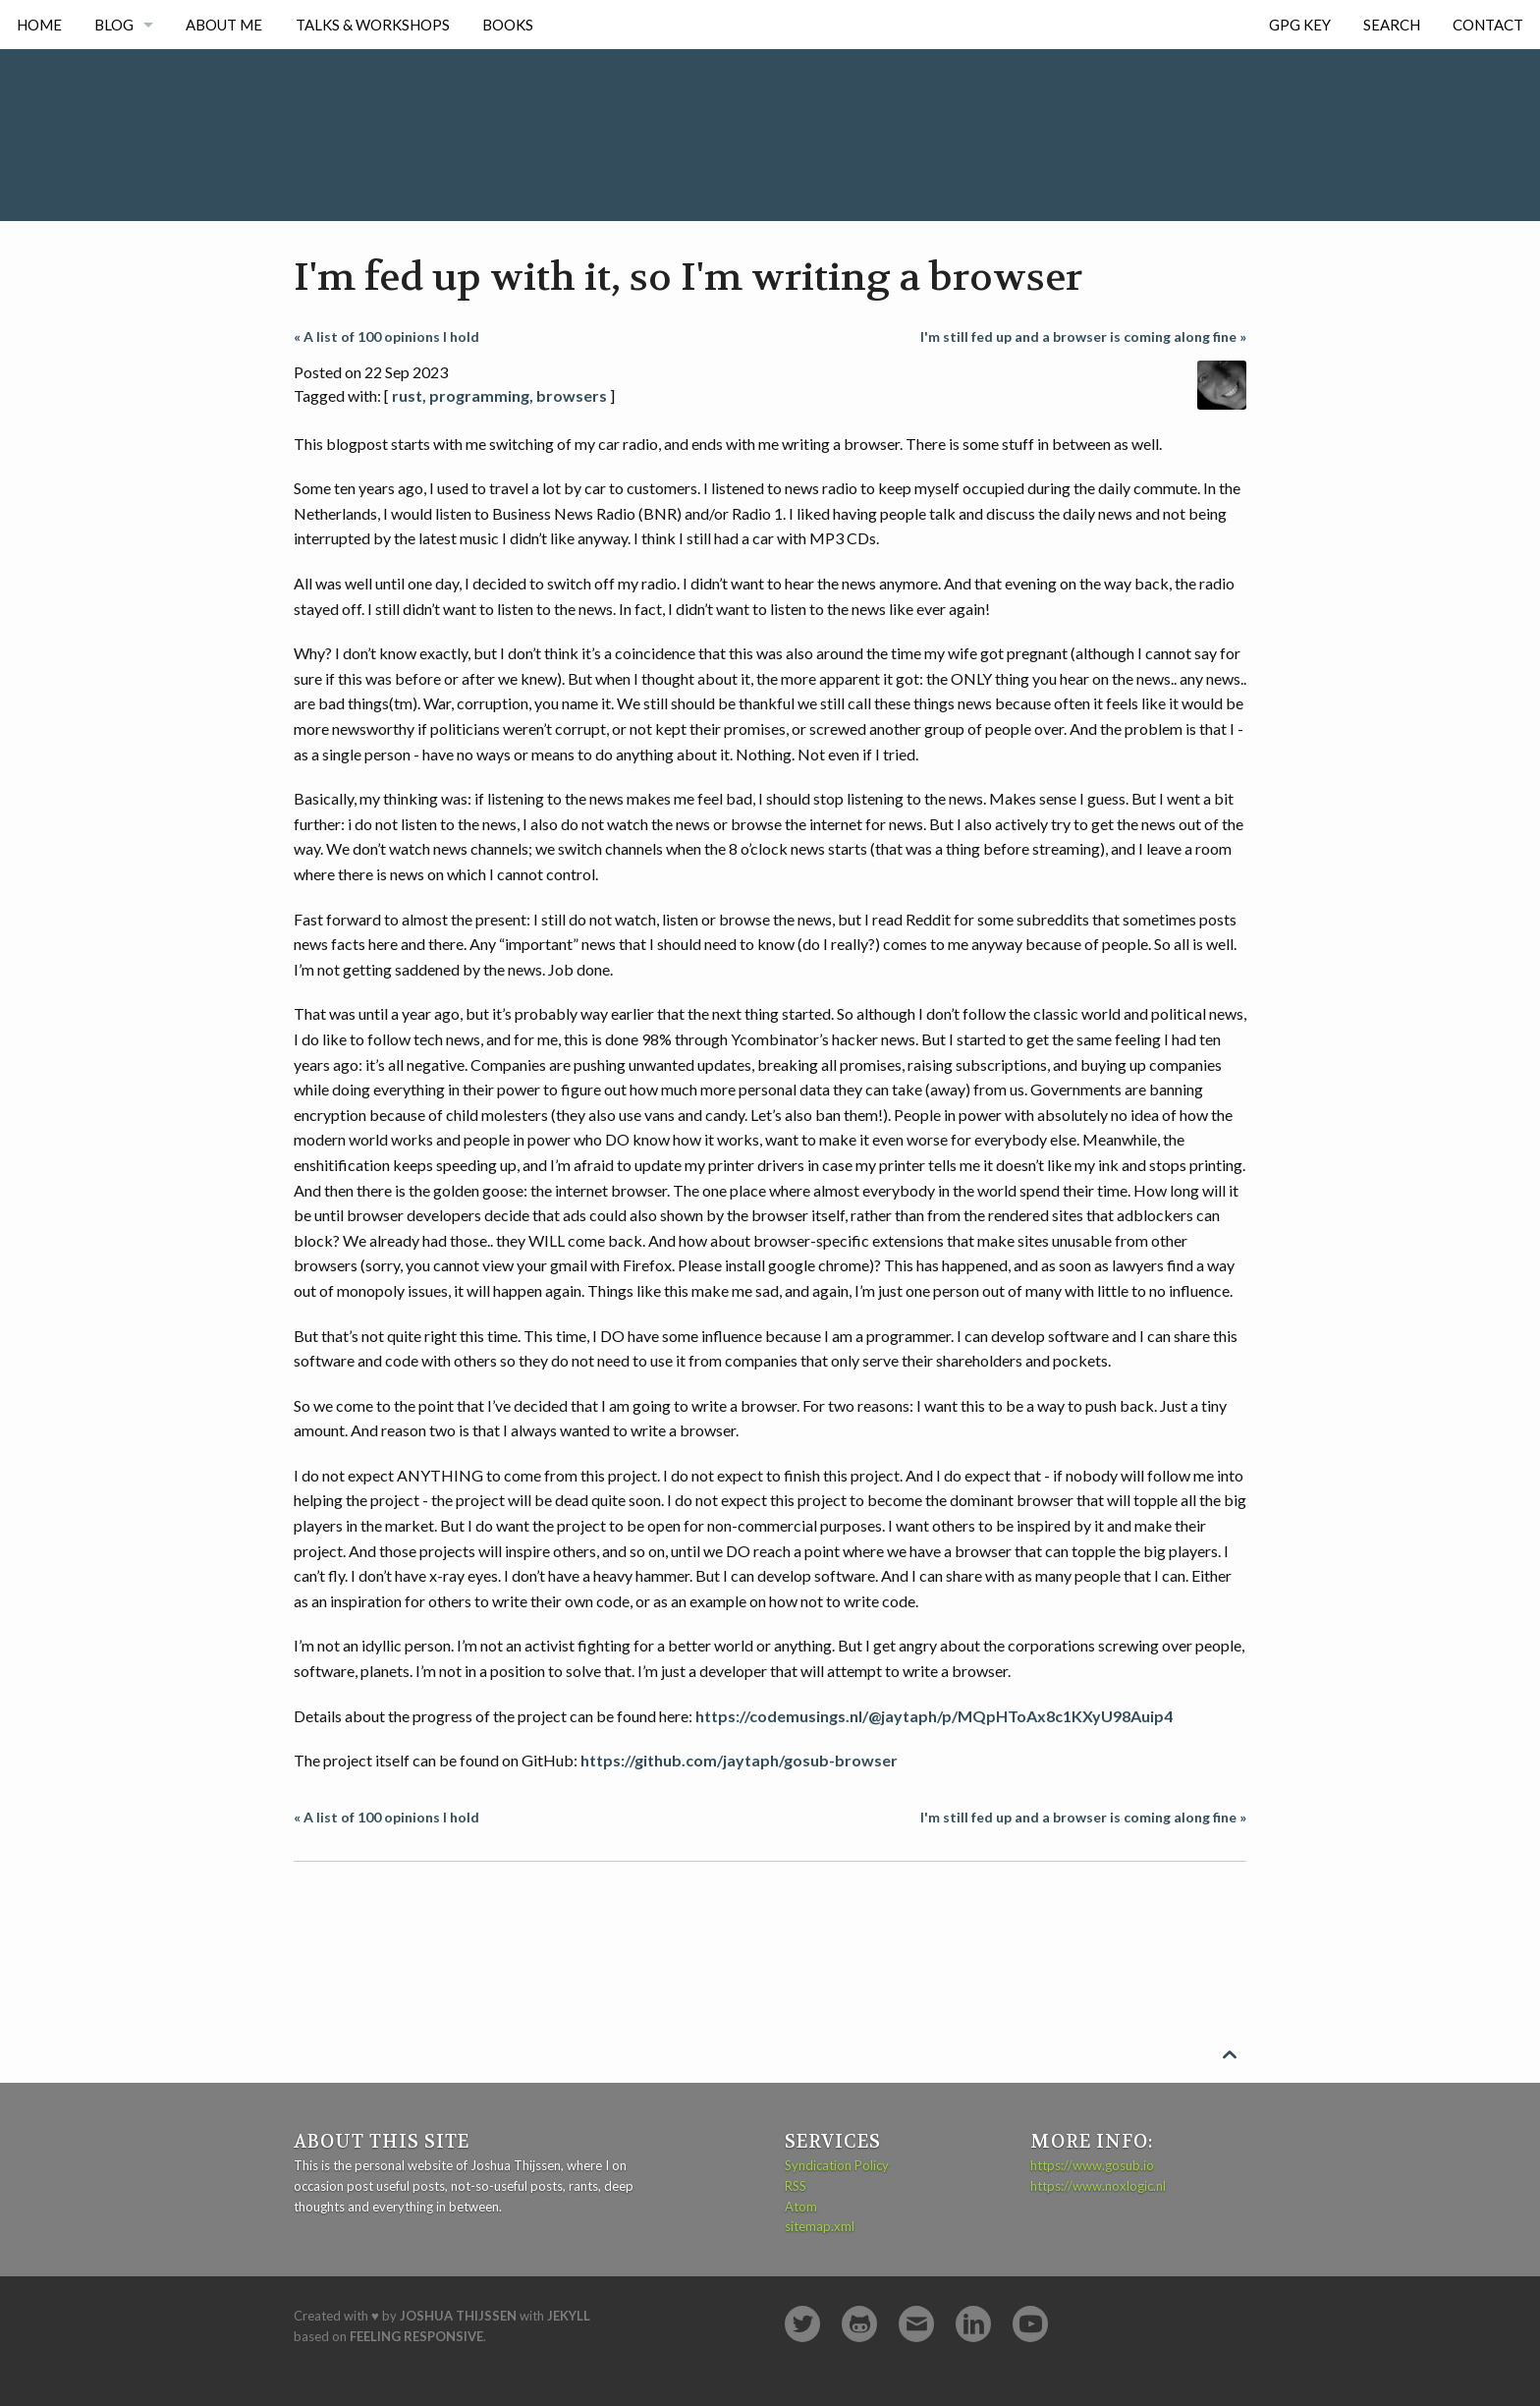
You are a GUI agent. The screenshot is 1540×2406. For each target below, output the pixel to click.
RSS (795, 2186)
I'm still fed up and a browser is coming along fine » (1083, 336)
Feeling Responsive (416, 2336)
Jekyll (568, 2315)
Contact (1488, 24)
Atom (801, 2206)
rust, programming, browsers (499, 395)
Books (507, 24)
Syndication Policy (837, 2165)
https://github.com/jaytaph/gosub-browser (739, 1760)
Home (39, 24)
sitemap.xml (819, 2226)
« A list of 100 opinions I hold (386, 336)
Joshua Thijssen (458, 2315)
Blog (114, 24)
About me (224, 24)
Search (1391, 24)
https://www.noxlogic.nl (1098, 2186)
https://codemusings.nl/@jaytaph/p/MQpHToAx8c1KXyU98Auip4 (934, 1716)
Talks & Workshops (373, 24)
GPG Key (1300, 24)
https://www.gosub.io (1092, 2165)
